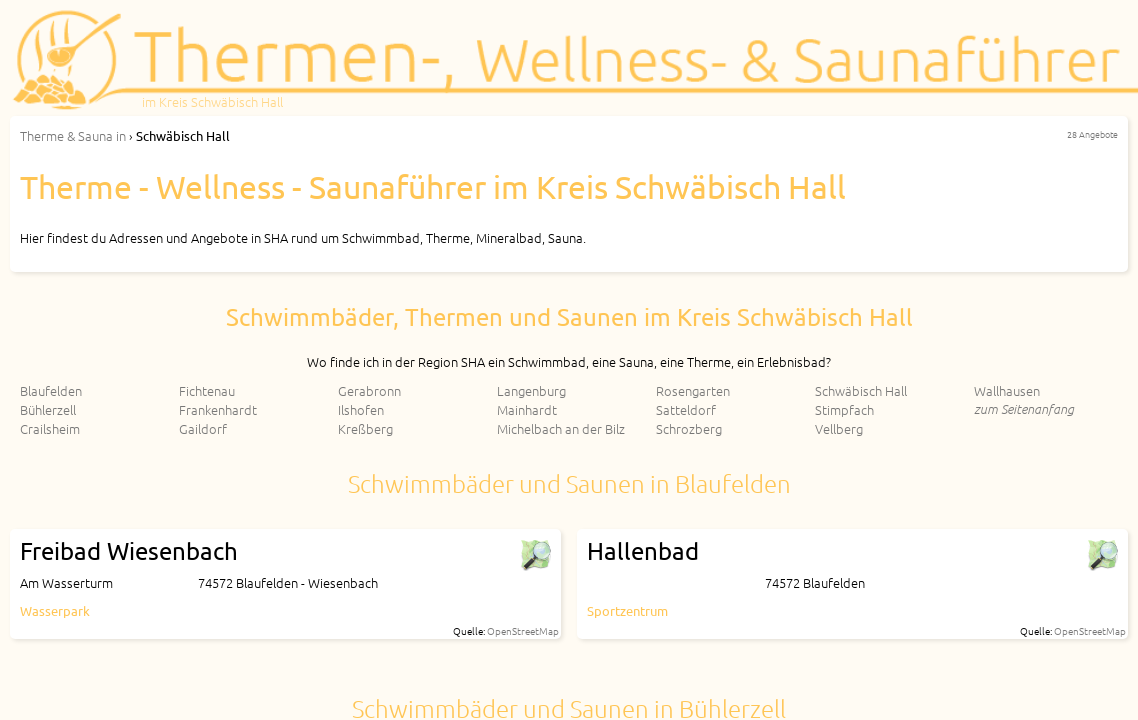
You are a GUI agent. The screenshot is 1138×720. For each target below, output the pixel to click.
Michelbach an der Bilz (561, 428)
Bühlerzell (48, 409)
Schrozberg (689, 428)
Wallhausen (1007, 390)
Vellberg (839, 428)
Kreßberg (365, 428)
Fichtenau (207, 390)
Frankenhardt (218, 409)
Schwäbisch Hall (861, 390)
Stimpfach (844, 409)
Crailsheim (50, 428)
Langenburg (531, 390)
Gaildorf (203, 428)
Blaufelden (51, 390)
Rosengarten (693, 390)
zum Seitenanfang (1024, 408)
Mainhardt (527, 409)
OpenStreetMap (523, 630)
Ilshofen (361, 409)
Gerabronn (369, 390)
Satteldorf (686, 409)
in (73, 135)
